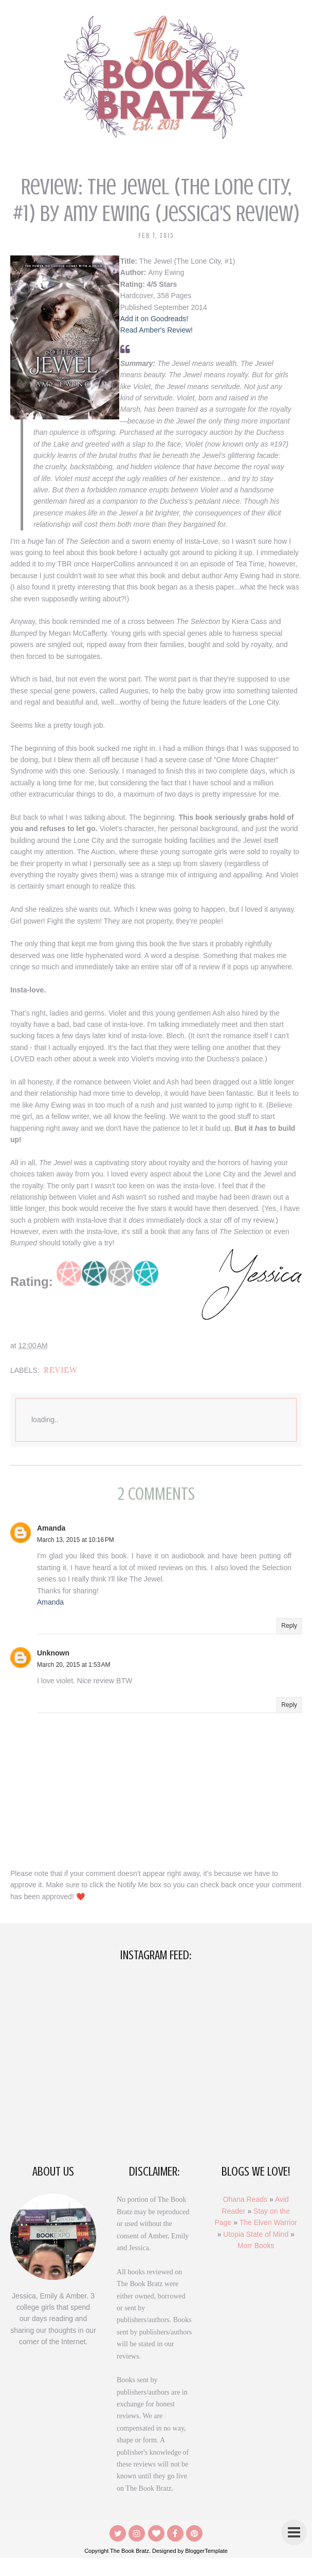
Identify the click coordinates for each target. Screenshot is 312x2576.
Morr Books (255, 2263)
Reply (289, 1643)
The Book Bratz (129, 2569)
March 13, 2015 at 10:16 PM (75, 1557)
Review (61, 1388)
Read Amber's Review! (162, 330)
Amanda (51, 1545)
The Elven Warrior (268, 2240)
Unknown (53, 1670)
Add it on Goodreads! (160, 319)
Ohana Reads (245, 2217)
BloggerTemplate (206, 2569)
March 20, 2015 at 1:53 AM (73, 1682)
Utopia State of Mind (255, 2252)
